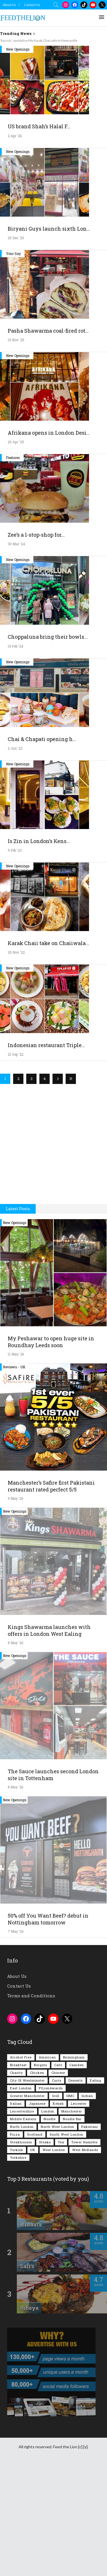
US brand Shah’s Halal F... (39, 235)
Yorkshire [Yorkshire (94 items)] (18, 2266)
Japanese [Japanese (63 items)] (37, 2212)
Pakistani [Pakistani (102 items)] (89, 2235)
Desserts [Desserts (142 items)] (75, 2189)
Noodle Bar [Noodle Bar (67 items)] (72, 2228)
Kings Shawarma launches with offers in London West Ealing (49, 1739)
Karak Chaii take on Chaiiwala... (48, 1052)
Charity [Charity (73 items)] (16, 2181)
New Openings (18, 158)
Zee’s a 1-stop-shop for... (36, 643)
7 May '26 (15, 2040)
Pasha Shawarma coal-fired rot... (48, 439)
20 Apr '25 (16, 550)
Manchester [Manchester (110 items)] (71, 2220)
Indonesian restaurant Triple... (46, 1154)
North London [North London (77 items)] (22, 2235)
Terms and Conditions (31, 2104)
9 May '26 (15, 1607)
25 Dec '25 (16, 346)
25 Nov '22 (16, 1061)
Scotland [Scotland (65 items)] (35, 2243)
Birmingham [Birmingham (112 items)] (74, 2166)
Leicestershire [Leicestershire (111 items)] (22, 2220)
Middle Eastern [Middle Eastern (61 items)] (23, 2228)
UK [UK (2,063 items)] (32, 2259)
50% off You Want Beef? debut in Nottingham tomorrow (48, 2028)
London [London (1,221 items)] (47, 2220)
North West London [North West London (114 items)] (57, 2235)
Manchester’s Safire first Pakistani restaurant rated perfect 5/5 (51, 1595)
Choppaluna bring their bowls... (48, 745)
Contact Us (32, 5)
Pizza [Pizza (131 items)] (15, 2243)
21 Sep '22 (15, 1163)
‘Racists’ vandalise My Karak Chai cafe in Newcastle (38, 40)
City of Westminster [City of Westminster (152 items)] (27, 2189)
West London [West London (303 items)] (54, 2259)
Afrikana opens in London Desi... (49, 541)
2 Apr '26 (15, 244)
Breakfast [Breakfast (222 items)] (18, 2174)
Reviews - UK (14, 1475)
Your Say (13, 362)
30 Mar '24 (16, 652)
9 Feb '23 (15, 959)
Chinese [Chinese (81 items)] (58, 2181)
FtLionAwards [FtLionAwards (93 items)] (51, 2197)
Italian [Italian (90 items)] (16, 2212)
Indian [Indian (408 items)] (87, 2204)
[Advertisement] (53, 99)
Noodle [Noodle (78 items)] (50, 2228)
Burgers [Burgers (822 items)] (40, 2174)
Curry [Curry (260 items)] (56, 2189)
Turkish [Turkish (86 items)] (16, 2259)
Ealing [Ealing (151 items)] (95, 2189)
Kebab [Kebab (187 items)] (58, 2212)
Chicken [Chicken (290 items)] (37, 2181)
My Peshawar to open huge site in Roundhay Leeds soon (51, 1450)
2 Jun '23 (15, 857)
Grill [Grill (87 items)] (55, 2204)
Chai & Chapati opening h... (42, 847)
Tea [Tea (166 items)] (61, 2251)
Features (13, 566)
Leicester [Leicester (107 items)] (78, 2212)
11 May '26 (16, 1463)
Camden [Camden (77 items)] (76, 2174)
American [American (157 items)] (47, 2166)
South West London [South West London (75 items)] (66, 2243)
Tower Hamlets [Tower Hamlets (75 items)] (84, 2251)
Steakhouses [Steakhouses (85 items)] (21, 2251)
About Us (9, 5)
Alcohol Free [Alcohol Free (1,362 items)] (21, 2166)
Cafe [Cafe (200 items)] (58, 2174)
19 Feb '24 (15, 755)
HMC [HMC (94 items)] (70, 2204)
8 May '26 (15, 1751)
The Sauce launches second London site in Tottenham (53, 1883)
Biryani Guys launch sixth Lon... (49, 337)
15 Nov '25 (16, 448)
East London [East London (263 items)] (21, 2197)
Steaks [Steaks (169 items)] (45, 2251)
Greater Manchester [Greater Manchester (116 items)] (27, 2204)
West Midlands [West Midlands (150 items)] (85, 2259)
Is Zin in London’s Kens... (39, 949)
